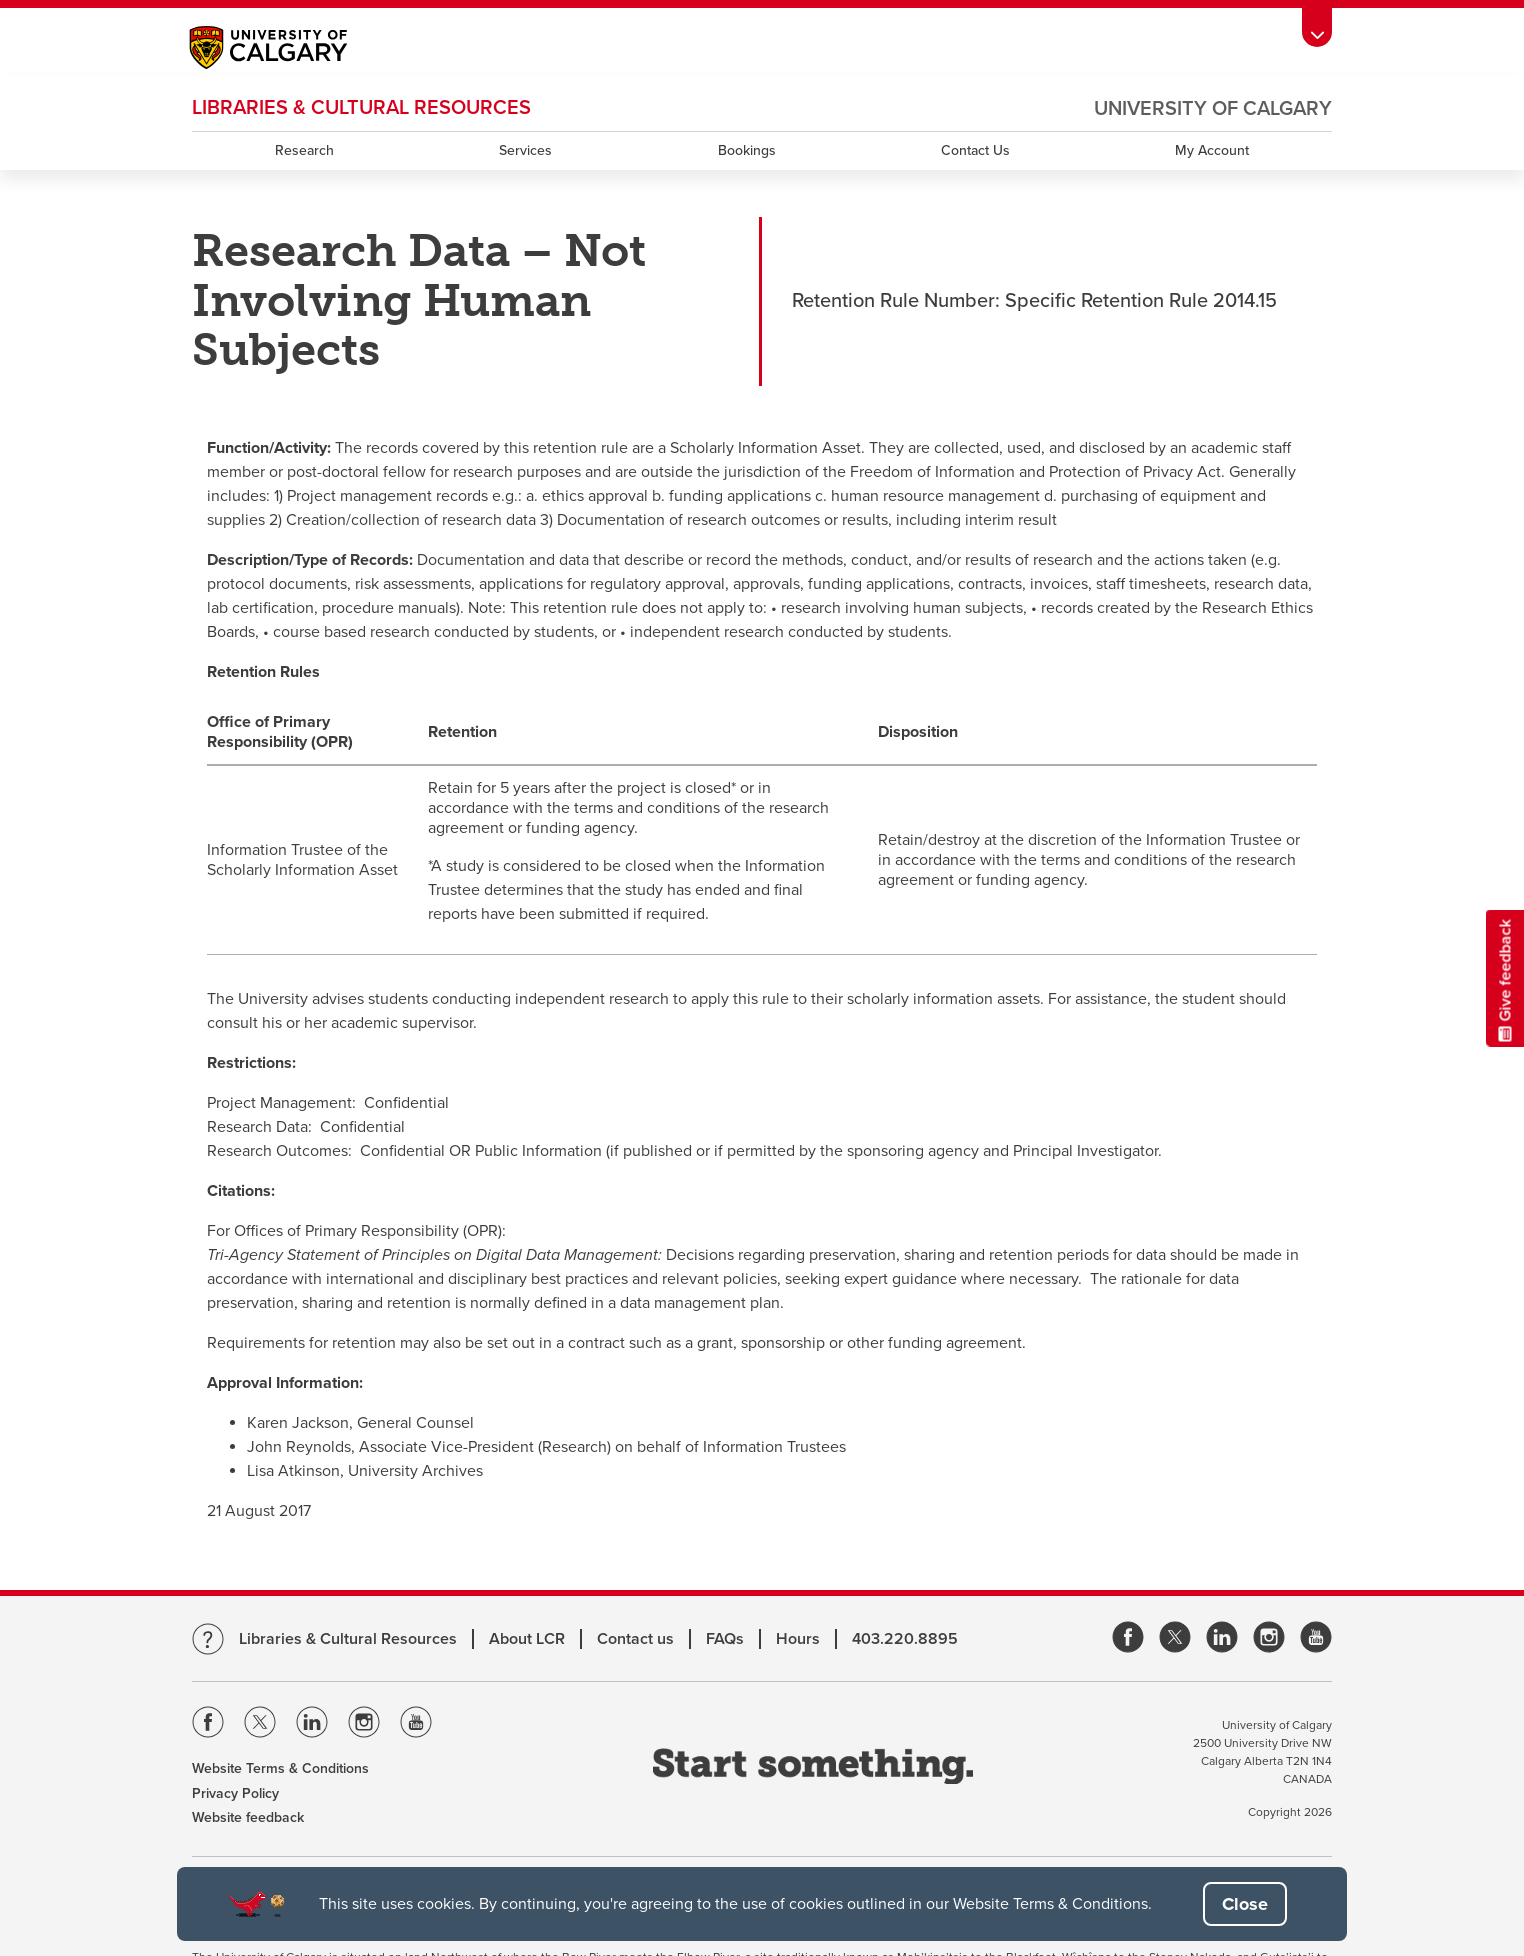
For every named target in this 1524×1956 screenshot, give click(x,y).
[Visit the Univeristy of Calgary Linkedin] (312, 1725)
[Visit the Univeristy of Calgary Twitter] (260, 1725)
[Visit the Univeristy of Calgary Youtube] (416, 1725)
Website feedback (248, 1817)
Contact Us (975, 150)
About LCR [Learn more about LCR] (527, 1639)
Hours (798, 1639)
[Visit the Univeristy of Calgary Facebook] (208, 1725)
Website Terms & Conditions (280, 1768)
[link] (1128, 1638)
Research (304, 150)
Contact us (635, 1639)
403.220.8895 (905, 1639)
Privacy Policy (235, 1793)
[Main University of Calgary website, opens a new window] (288, 50)
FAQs (725, 1639)
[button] (1245, 1904)
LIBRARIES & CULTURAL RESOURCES (361, 108)
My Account (1212, 150)
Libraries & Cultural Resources (348, 1639)
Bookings (747, 150)
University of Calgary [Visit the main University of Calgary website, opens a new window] (1213, 109)
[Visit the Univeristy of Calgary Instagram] (364, 1725)
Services (525, 150)
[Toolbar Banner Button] (1317, 27)
